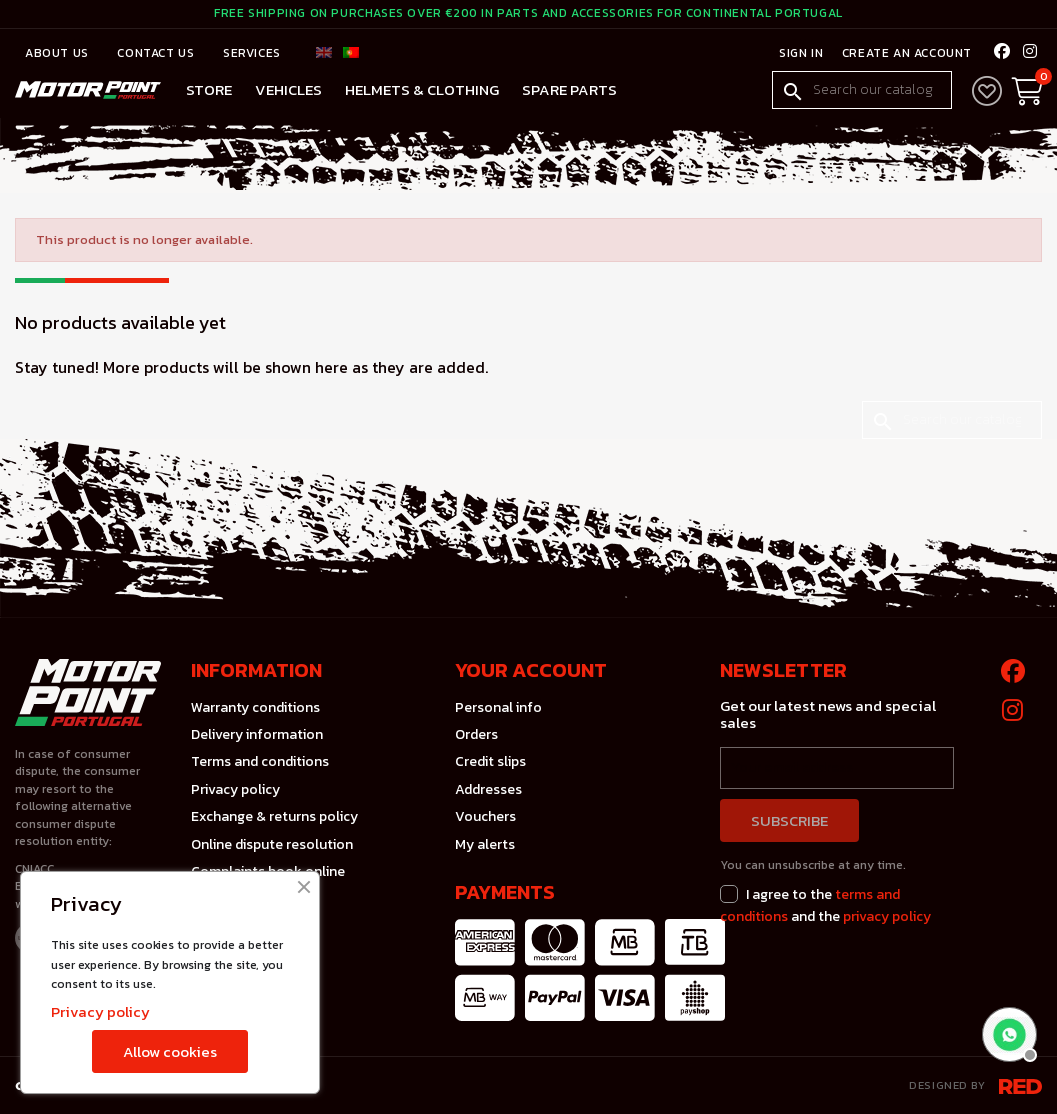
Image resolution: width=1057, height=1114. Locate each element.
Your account (531, 670)
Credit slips (490, 761)
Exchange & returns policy (274, 816)
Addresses (488, 789)
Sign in (800, 53)
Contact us (157, 53)
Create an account (904, 53)
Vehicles (288, 89)
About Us (58, 53)
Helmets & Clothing (422, 89)
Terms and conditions (260, 761)
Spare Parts (569, 89)
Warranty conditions (255, 707)
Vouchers (485, 816)
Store (209, 89)
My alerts (485, 844)
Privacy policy (235, 789)
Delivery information (257, 734)
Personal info (498, 707)
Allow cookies (170, 1051)
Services (252, 53)
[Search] (862, 90)
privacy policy (887, 916)
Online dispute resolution (272, 844)
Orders (476, 734)
